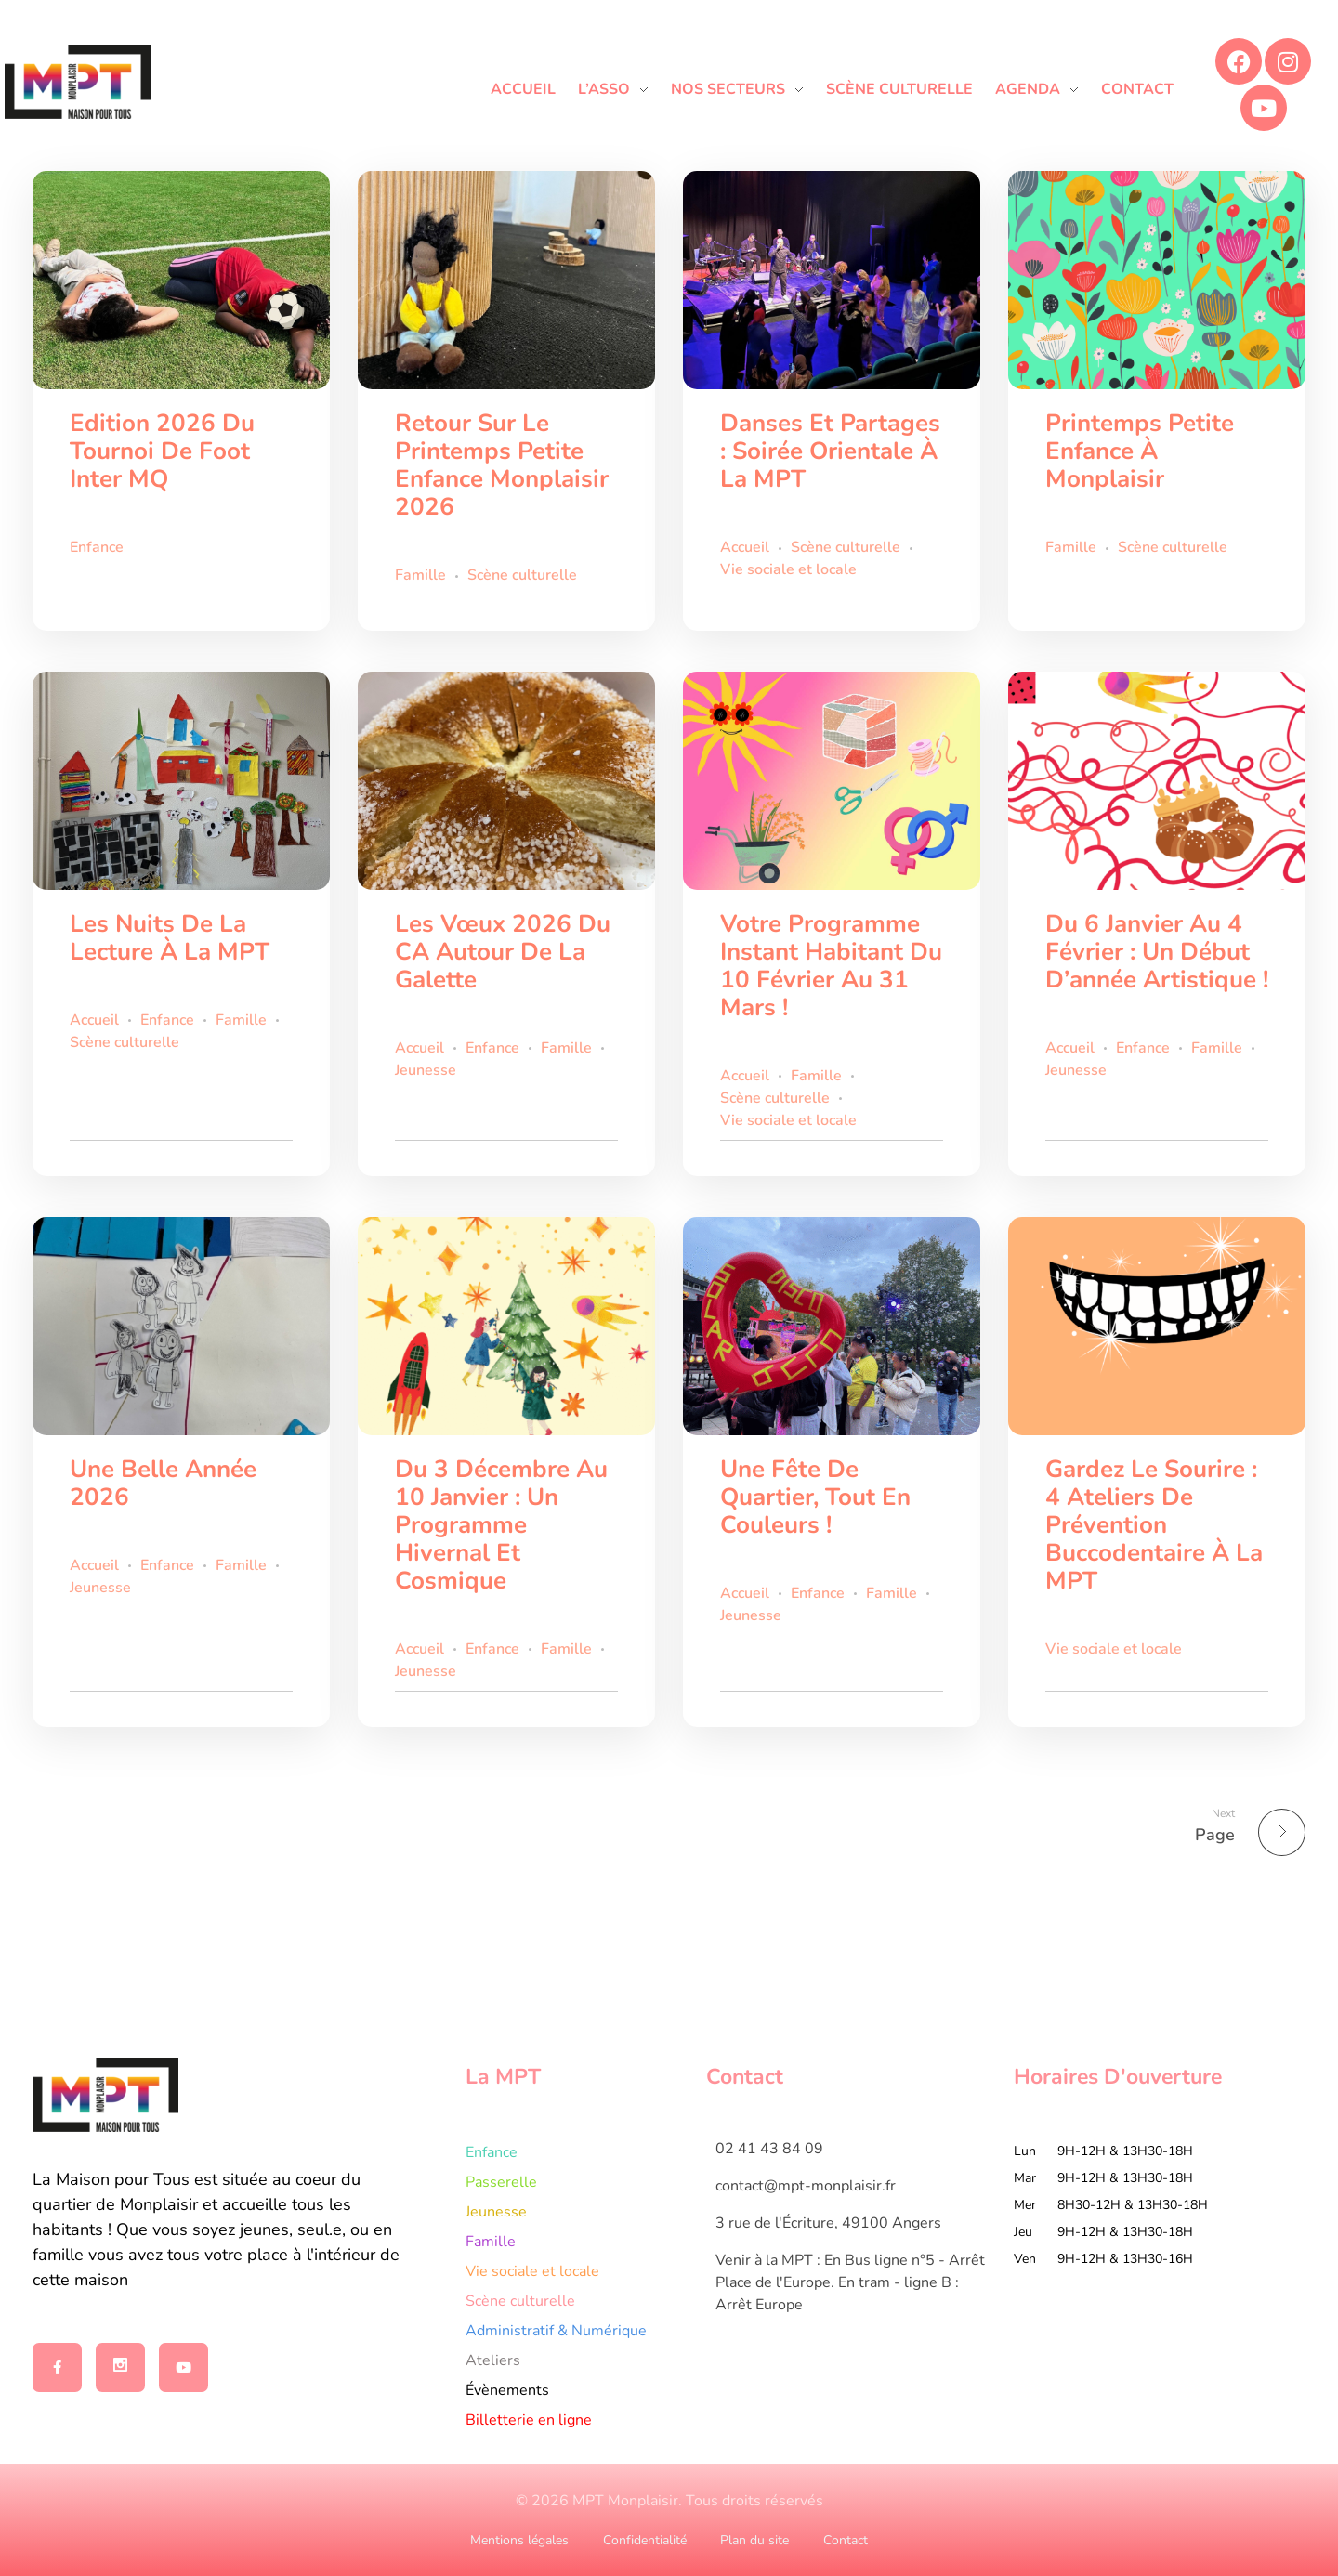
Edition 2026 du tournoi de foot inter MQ (162, 451)
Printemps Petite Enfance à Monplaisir (1139, 451)
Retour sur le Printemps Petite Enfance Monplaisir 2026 (502, 465)
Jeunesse (425, 1070)
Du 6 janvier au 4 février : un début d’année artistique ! (1156, 952)
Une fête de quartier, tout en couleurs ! (815, 1497)
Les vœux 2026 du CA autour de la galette (502, 952)
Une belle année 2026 (163, 1483)
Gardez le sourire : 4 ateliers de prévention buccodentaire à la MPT (1154, 1525)
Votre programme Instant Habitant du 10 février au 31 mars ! (831, 966)
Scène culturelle (522, 575)
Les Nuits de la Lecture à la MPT (169, 938)
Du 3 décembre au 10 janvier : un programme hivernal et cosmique (501, 1525)
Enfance (97, 547)
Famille (420, 575)
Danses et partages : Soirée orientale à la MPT (830, 451)
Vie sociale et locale (788, 569)
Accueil (744, 547)
